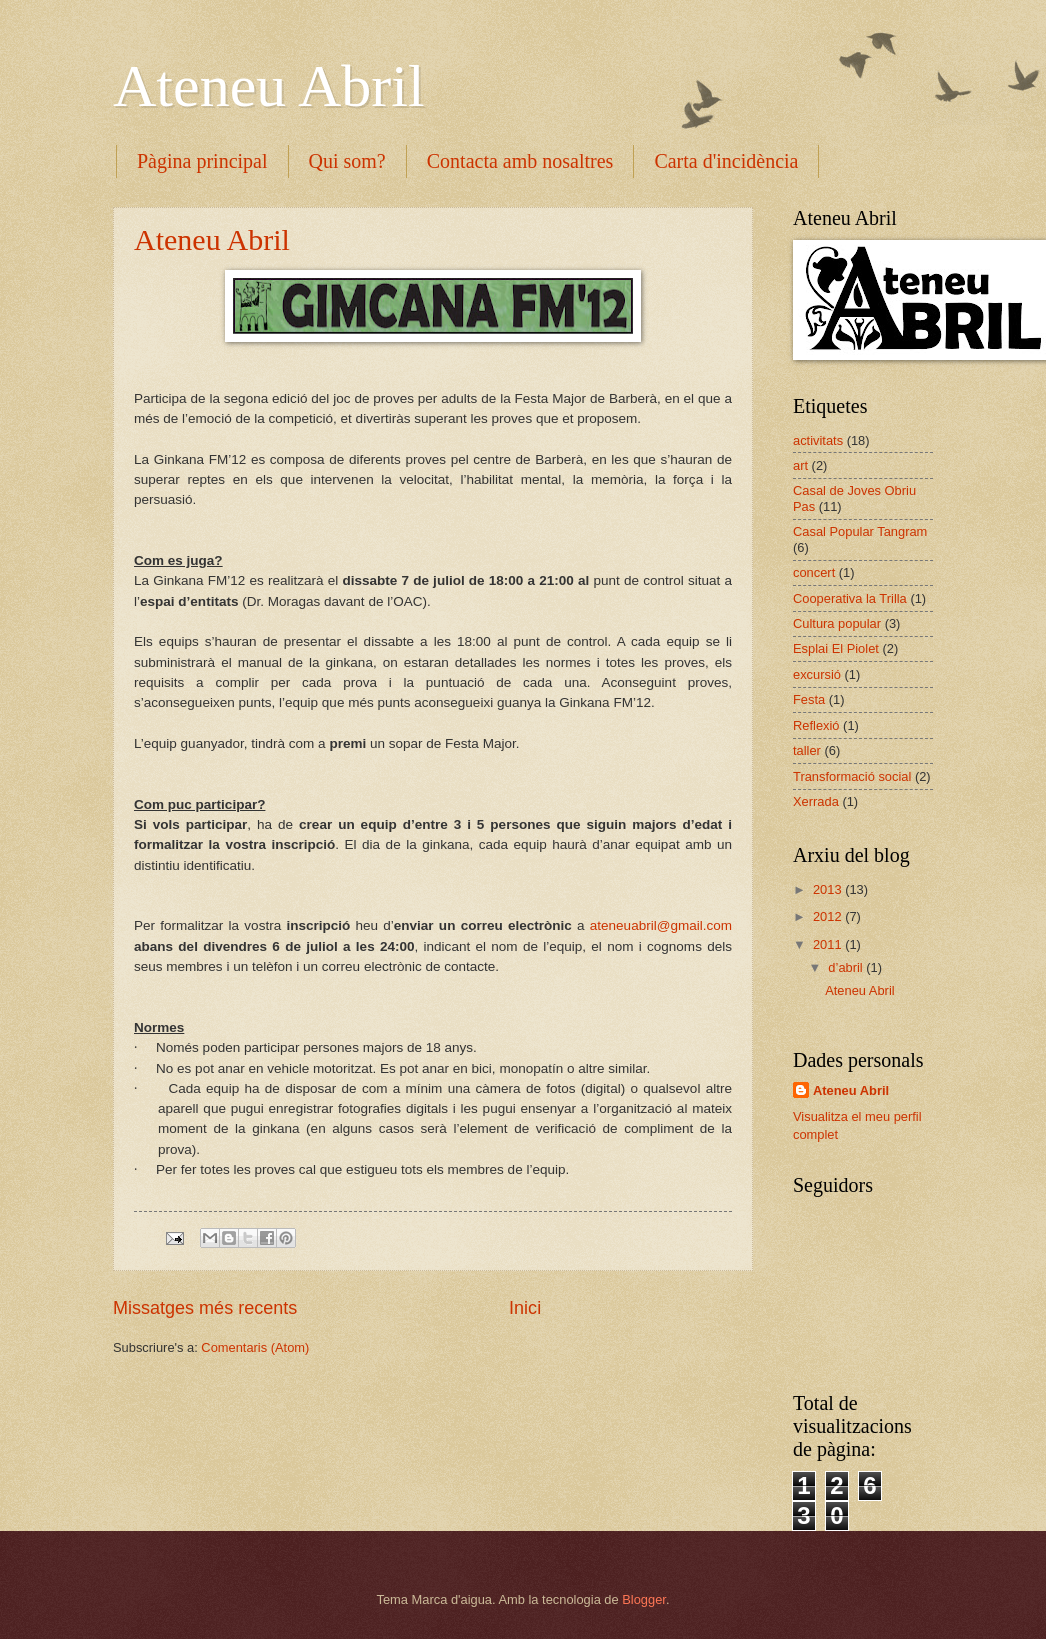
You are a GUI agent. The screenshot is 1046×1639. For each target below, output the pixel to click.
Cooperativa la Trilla (850, 598)
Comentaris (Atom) (255, 1347)
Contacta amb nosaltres (520, 161)
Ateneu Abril (269, 86)
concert (814, 572)
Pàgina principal (202, 161)
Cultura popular (837, 623)
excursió (817, 674)
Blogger (644, 1599)
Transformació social (852, 776)
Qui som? (347, 161)
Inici (525, 1308)
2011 (829, 944)
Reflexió (816, 725)
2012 (829, 916)
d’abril (847, 967)
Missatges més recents (205, 1308)
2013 (829, 889)
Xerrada (816, 801)
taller (807, 750)
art (800, 465)
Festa (809, 699)
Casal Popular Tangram (860, 531)
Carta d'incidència (726, 161)
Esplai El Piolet (836, 648)
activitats (818, 440)
